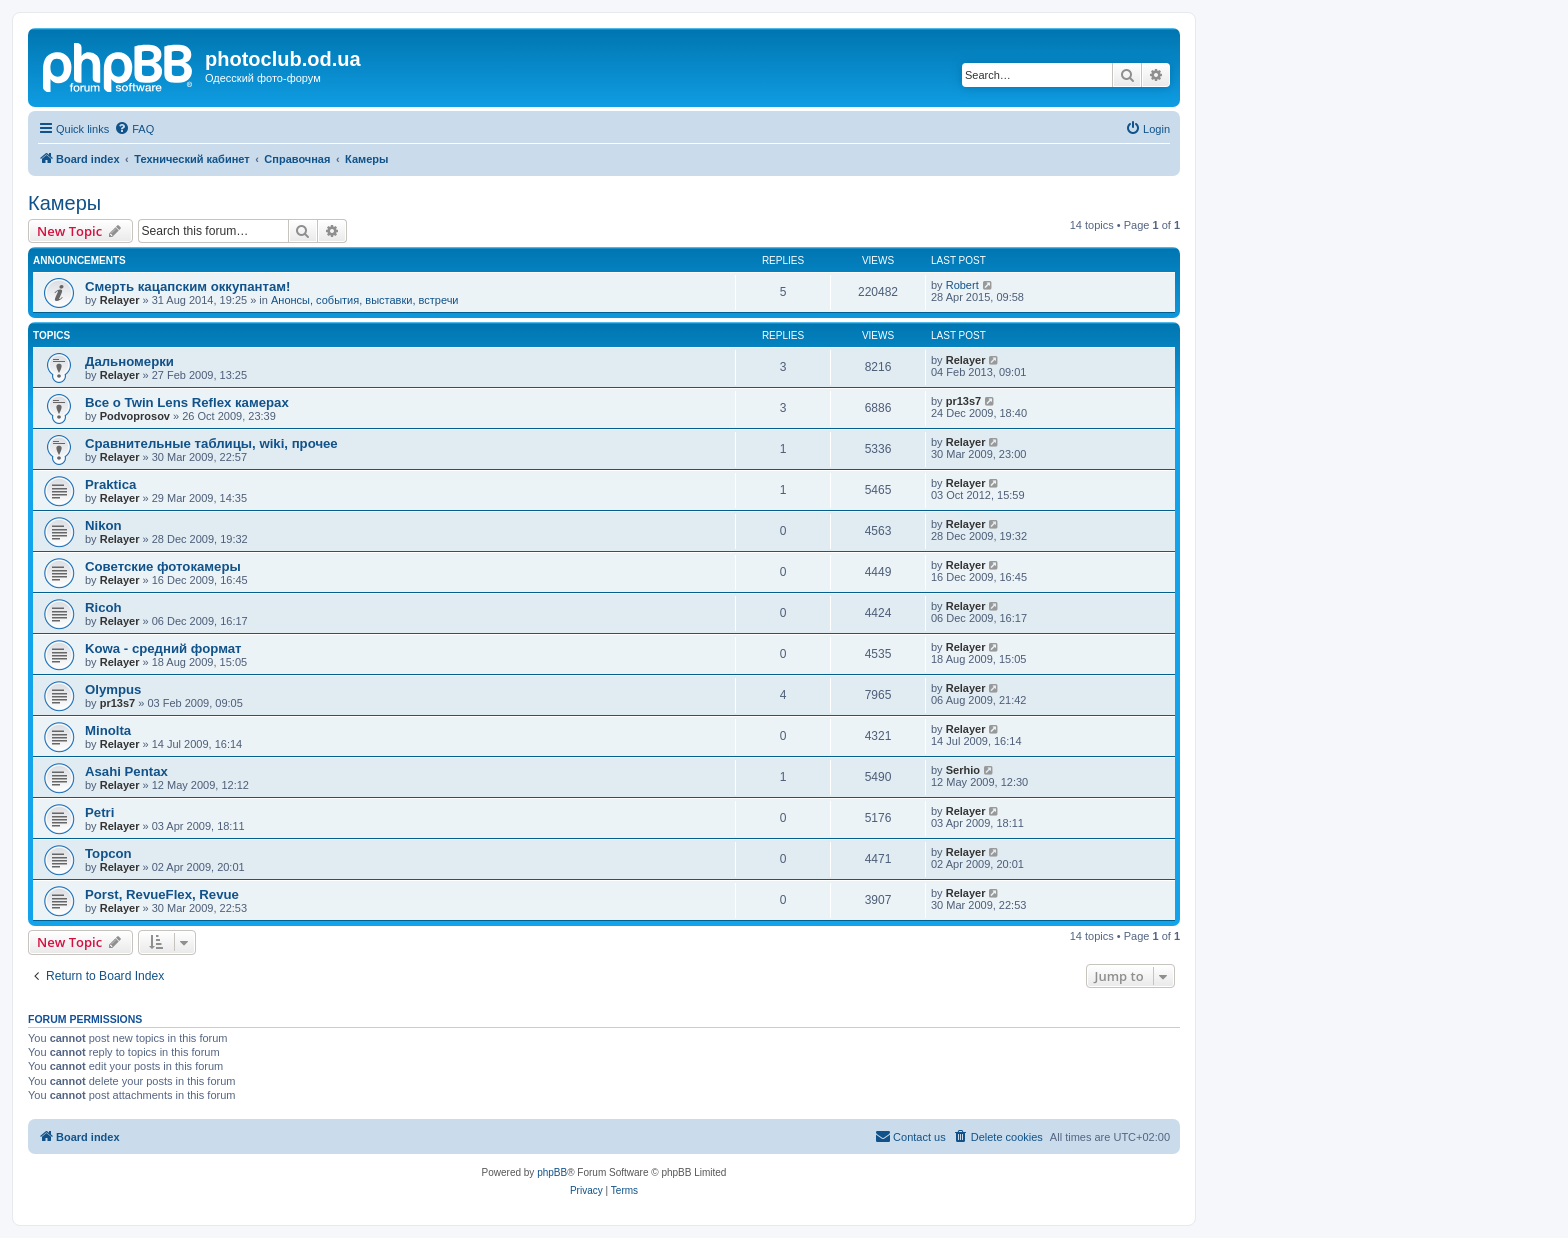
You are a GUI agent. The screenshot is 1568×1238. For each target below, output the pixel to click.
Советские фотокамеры (163, 566)
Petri (99, 812)
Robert (962, 285)
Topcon (108, 853)
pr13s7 (963, 401)
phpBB (552, 1172)
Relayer (120, 300)
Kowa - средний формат (163, 648)
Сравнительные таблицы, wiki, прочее (211, 443)
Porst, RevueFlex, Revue (162, 894)
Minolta (108, 730)
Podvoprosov (135, 416)
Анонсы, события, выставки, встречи (365, 300)
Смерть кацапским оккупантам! (187, 286)
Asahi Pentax (126, 771)
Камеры (64, 203)
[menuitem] (134, 129)
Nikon (103, 525)
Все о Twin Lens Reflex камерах (187, 402)
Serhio (963, 770)
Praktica (110, 484)
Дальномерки (129, 361)
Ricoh (103, 607)
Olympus (113, 689)
